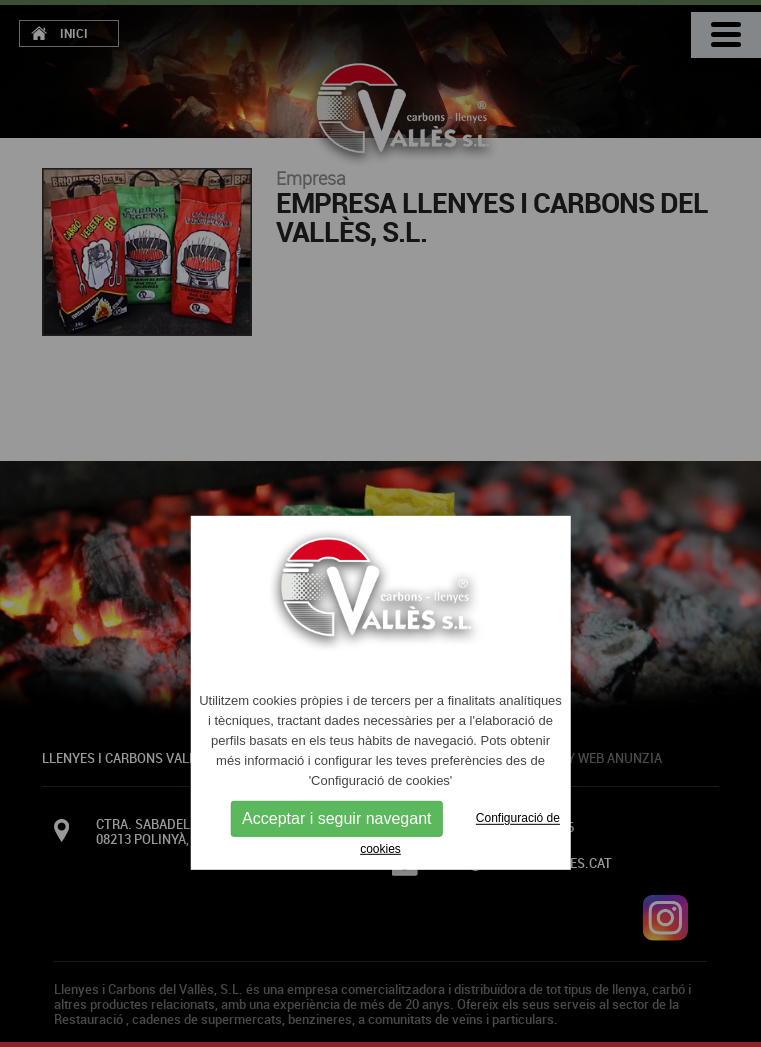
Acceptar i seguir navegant (336, 818)
